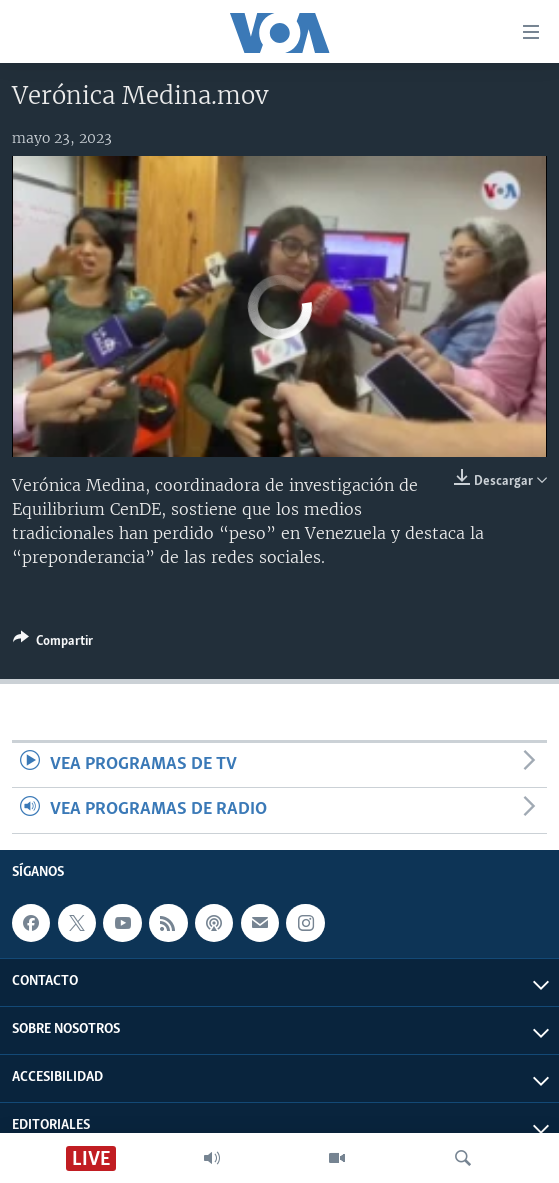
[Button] (53, 644)
